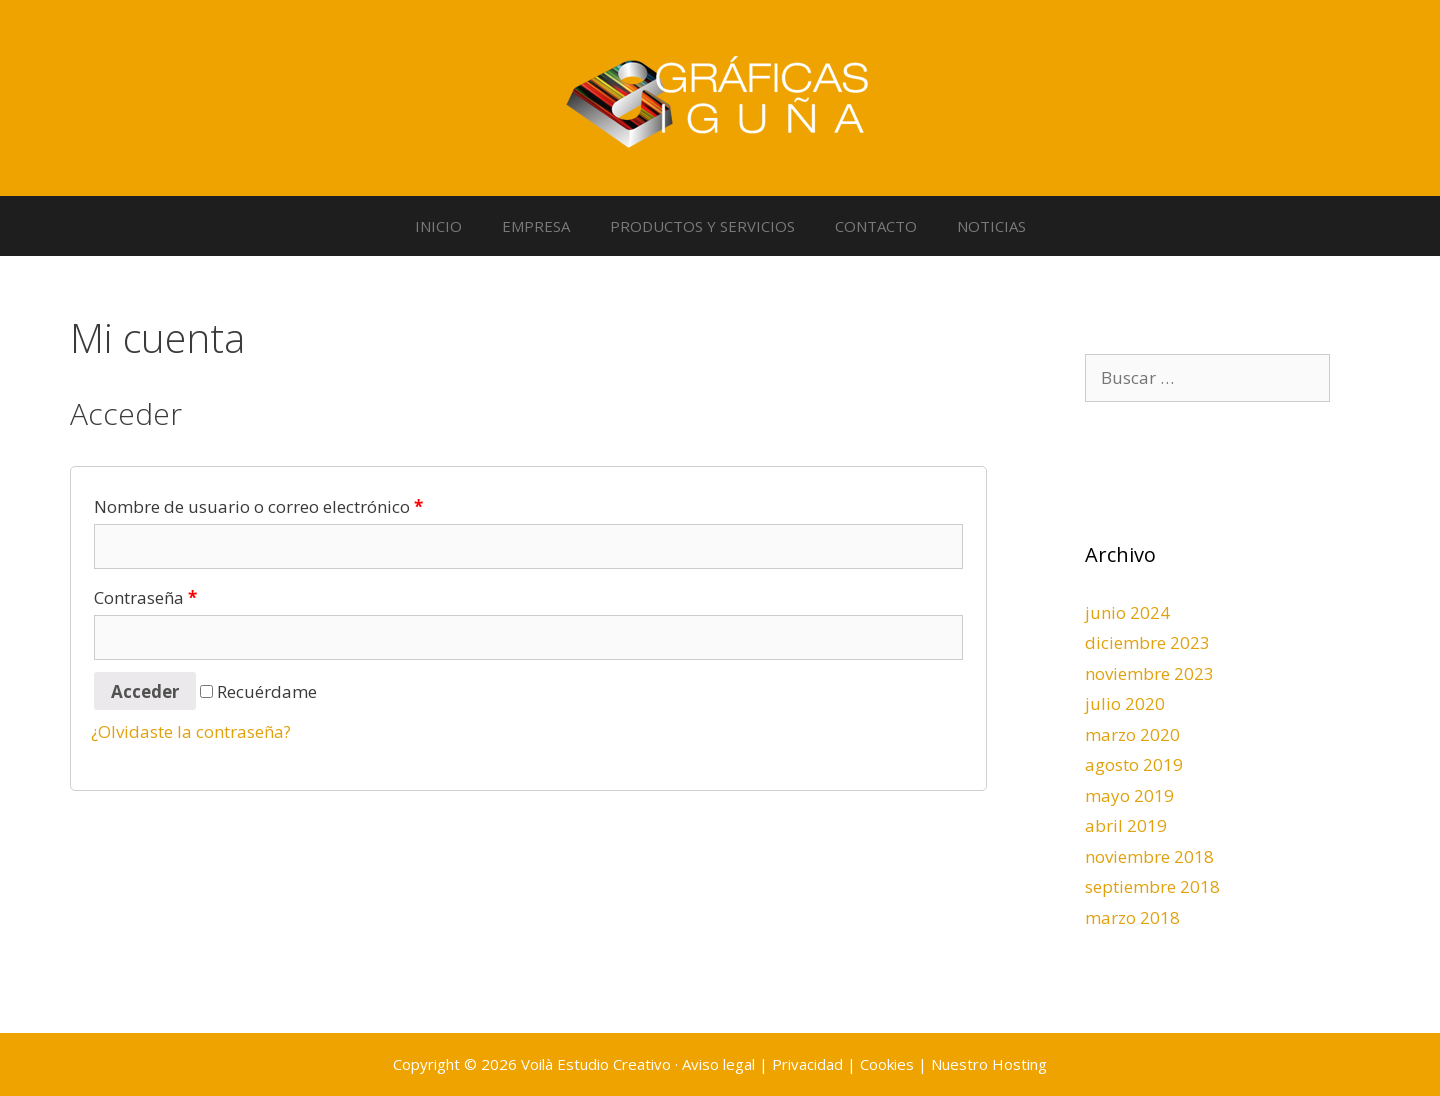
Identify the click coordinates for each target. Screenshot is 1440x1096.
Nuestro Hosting (989, 1064)
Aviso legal (718, 1064)
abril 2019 (1126, 825)
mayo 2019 (1129, 795)
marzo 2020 (1132, 734)
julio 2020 (1125, 703)
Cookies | (895, 1064)
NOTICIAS (991, 226)
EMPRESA (536, 226)
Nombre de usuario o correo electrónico (258, 506)
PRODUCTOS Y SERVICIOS (702, 226)
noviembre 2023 (1149, 673)
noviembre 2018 (1149, 856)
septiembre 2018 (1152, 886)
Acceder (145, 691)
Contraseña (145, 597)
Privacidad (807, 1064)
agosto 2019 (1134, 764)
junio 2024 (1127, 612)
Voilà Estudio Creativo (596, 1064)
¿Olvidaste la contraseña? (191, 731)
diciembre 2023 (1147, 642)
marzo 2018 (1132, 917)
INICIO (438, 226)
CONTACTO (876, 226)
